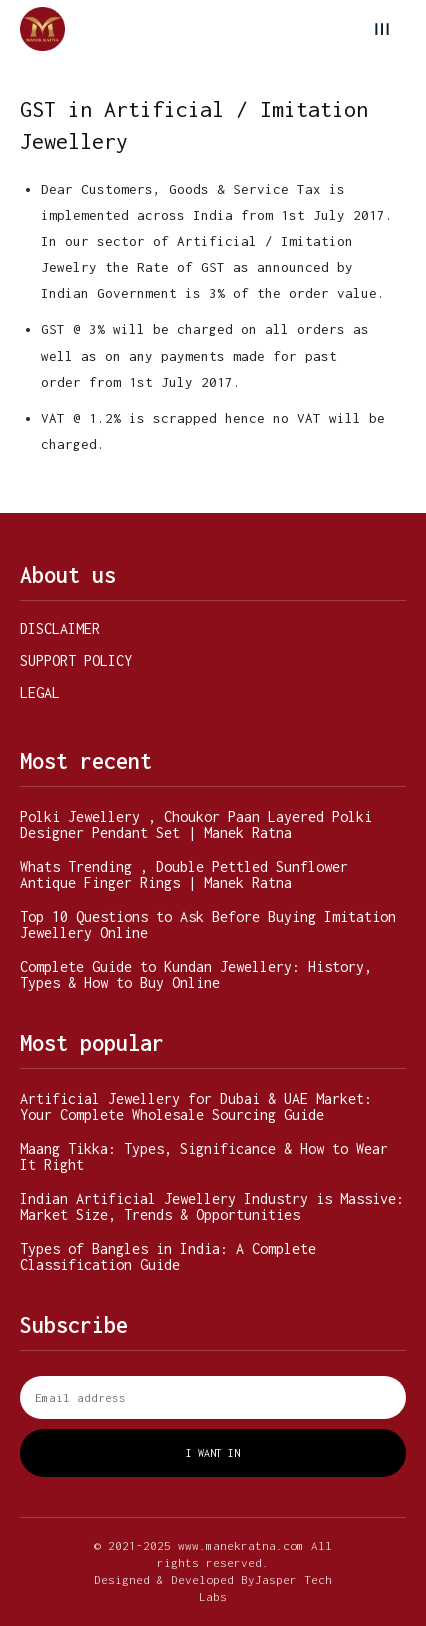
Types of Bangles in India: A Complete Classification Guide (168, 1256)
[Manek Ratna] (42, 29)
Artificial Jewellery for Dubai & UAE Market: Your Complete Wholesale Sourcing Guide (196, 1106)
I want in (213, 1453)
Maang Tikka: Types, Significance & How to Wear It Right (204, 1156)
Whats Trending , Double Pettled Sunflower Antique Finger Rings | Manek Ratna (184, 874)
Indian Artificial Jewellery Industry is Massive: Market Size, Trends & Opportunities (212, 1206)
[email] (213, 1397)
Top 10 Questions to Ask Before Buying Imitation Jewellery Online (208, 924)
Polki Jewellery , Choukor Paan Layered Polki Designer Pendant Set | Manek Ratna (196, 824)
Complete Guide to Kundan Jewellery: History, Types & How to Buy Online (196, 974)
